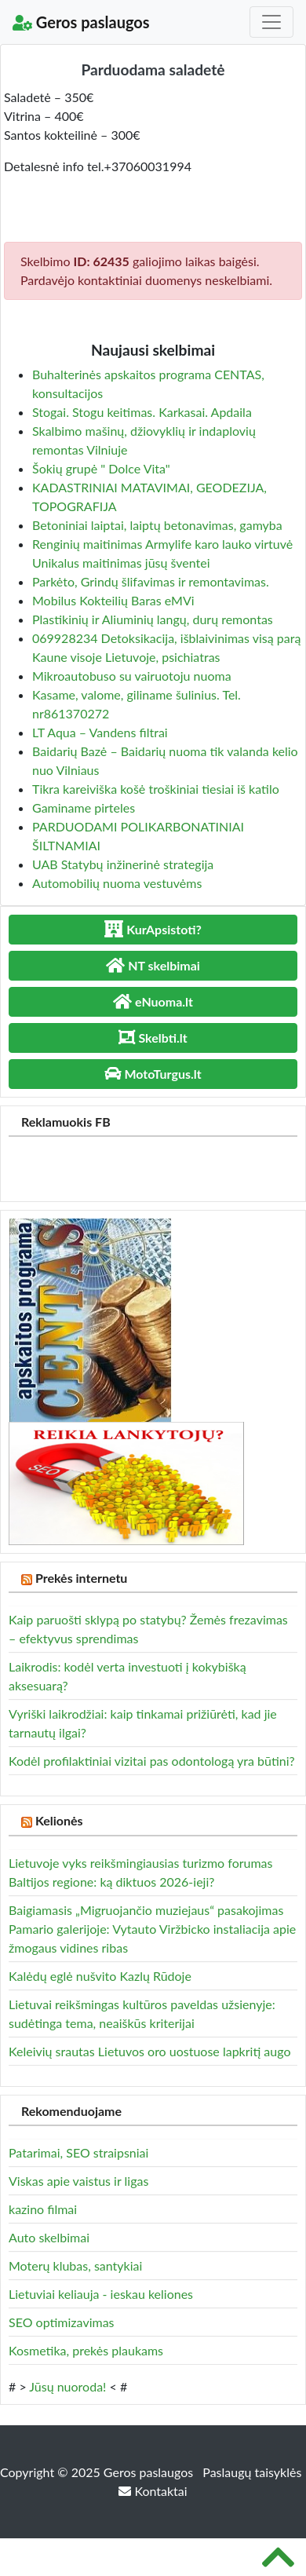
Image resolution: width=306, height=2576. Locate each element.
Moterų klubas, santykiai (75, 2265)
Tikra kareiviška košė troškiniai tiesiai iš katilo (155, 788)
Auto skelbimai (49, 2237)
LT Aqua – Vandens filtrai (100, 732)
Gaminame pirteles (83, 807)
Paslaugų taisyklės (251, 2472)
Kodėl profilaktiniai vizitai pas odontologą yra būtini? (152, 1760)
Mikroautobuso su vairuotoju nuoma (131, 675)
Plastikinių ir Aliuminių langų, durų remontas (152, 619)
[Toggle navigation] (271, 22)
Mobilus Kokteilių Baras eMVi (113, 600)
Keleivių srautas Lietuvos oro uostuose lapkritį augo (149, 2051)
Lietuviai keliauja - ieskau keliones (101, 2293)
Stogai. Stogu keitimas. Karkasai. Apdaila (142, 411)
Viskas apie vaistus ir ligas (78, 2180)
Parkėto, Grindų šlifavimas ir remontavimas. (150, 581)
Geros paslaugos (81, 22)
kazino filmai (43, 2208)
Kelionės (59, 1820)
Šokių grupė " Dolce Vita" (101, 468)
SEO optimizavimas (62, 2322)
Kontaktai (152, 2490)
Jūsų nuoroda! (67, 2386)
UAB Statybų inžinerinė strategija (122, 864)
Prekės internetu (81, 1577)
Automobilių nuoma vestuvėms (117, 882)
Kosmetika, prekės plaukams (86, 2350)
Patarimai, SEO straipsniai (78, 2152)
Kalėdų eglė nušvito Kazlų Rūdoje (100, 1975)
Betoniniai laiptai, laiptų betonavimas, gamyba (157, 524)
